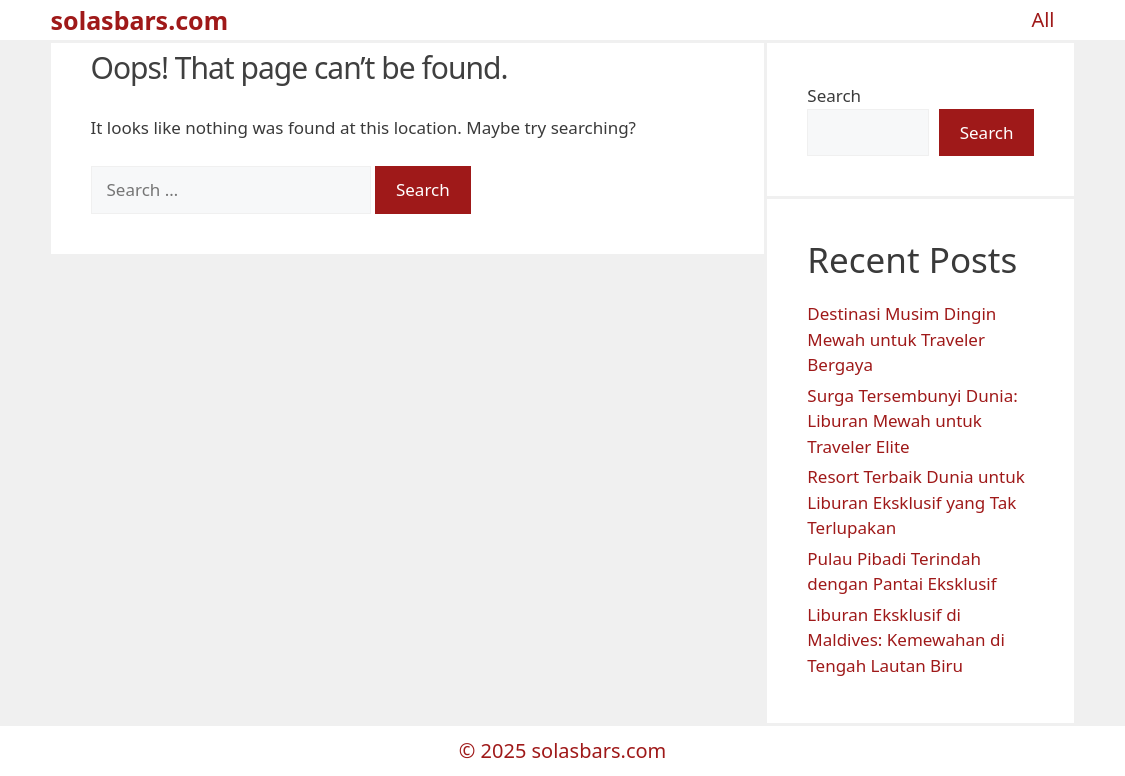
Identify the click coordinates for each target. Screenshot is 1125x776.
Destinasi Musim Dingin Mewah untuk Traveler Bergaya (901, 339)
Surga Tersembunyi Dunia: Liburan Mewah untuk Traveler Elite (912, 421)
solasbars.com (140, 20)
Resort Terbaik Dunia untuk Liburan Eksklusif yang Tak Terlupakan (915, 502)
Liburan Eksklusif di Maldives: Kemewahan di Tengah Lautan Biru (906, 640)
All (1042, 19)
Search (834, 95)
